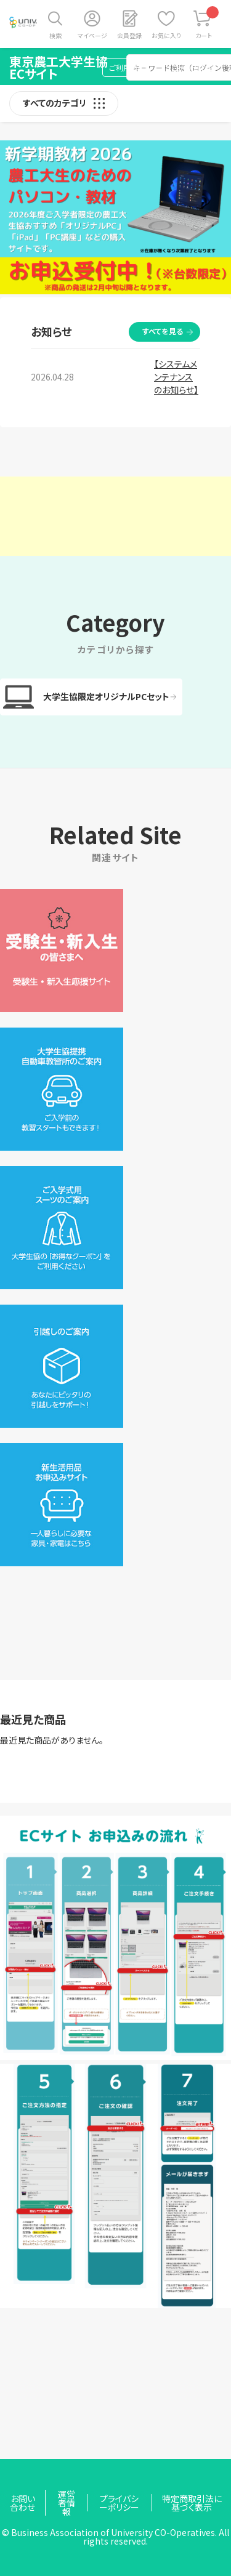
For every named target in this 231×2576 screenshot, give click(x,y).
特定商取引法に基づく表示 (192, 2502)
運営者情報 (66, 2503)
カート (207, 23)
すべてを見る (162, 331)
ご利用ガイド (129, 67)
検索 (55, 35)
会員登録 (129, 35)
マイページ (92, 35)
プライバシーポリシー (119, 2502)
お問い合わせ (193, 67)
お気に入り (166, 35)
